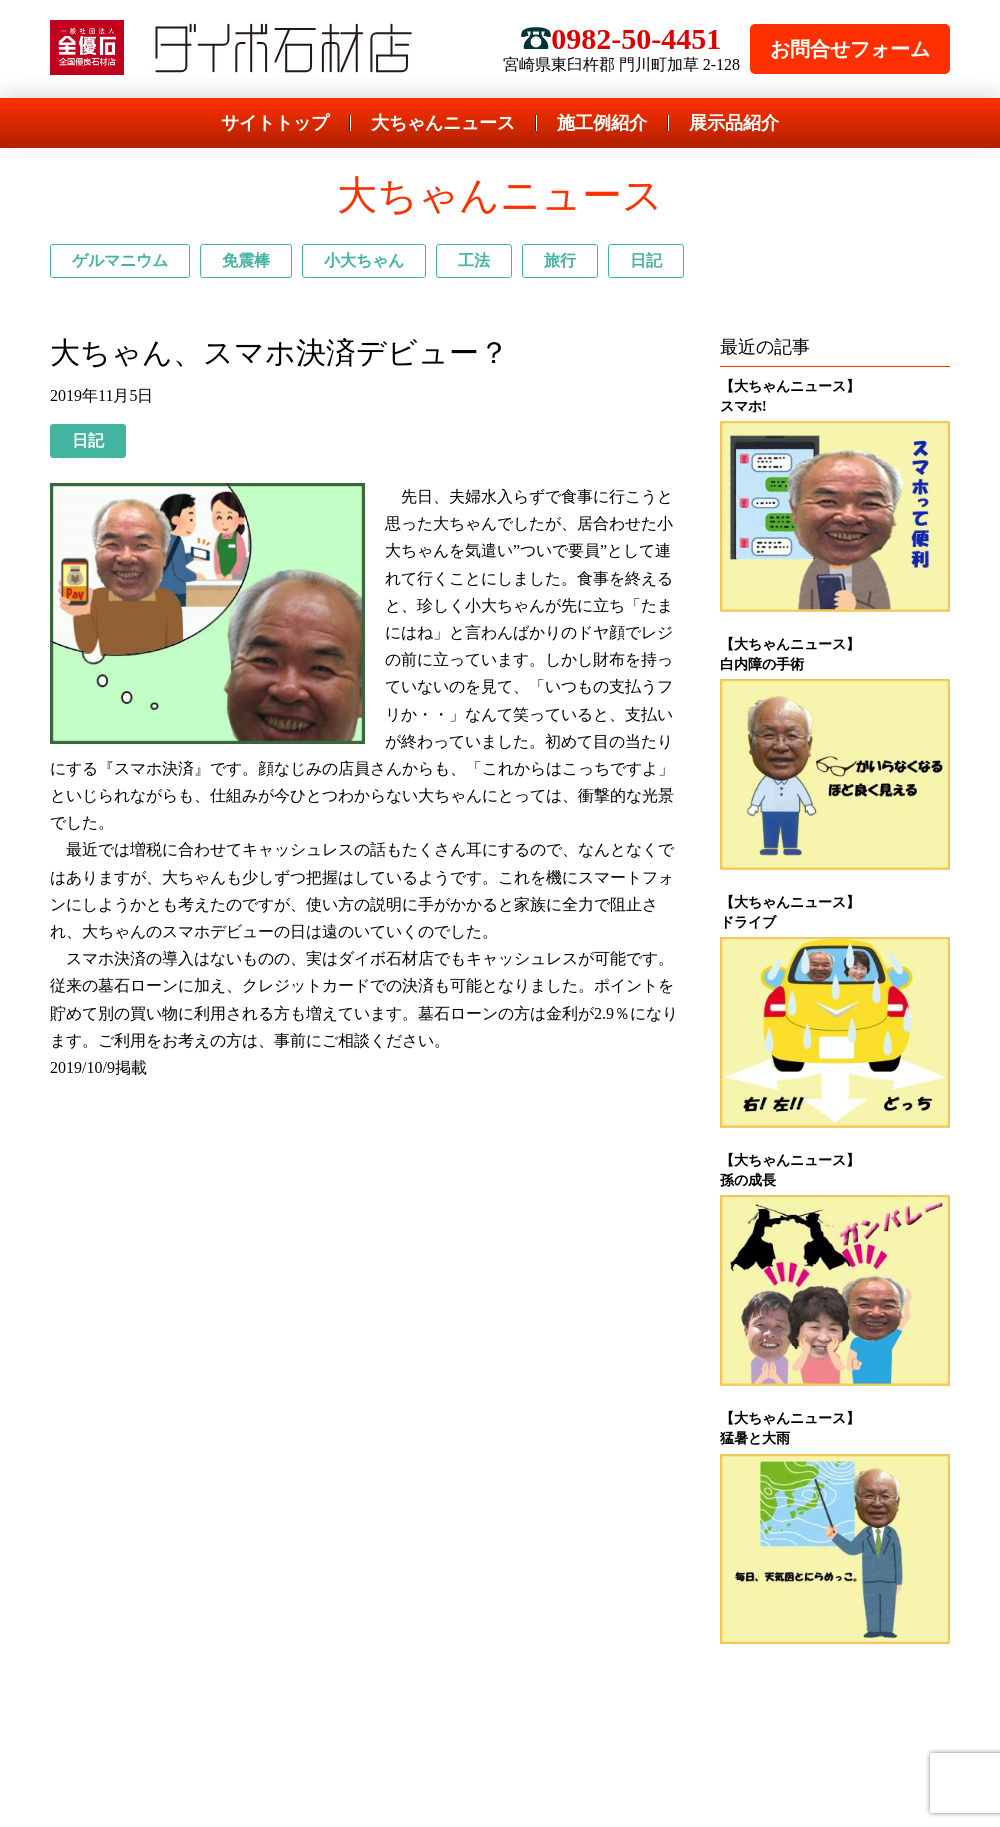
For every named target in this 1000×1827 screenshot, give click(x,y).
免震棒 (246, 260)
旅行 (560, 260)
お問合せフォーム (850, 49)
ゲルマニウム (120, 260)
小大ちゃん (364, 260)
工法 (474, 260)
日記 (646, 260)
